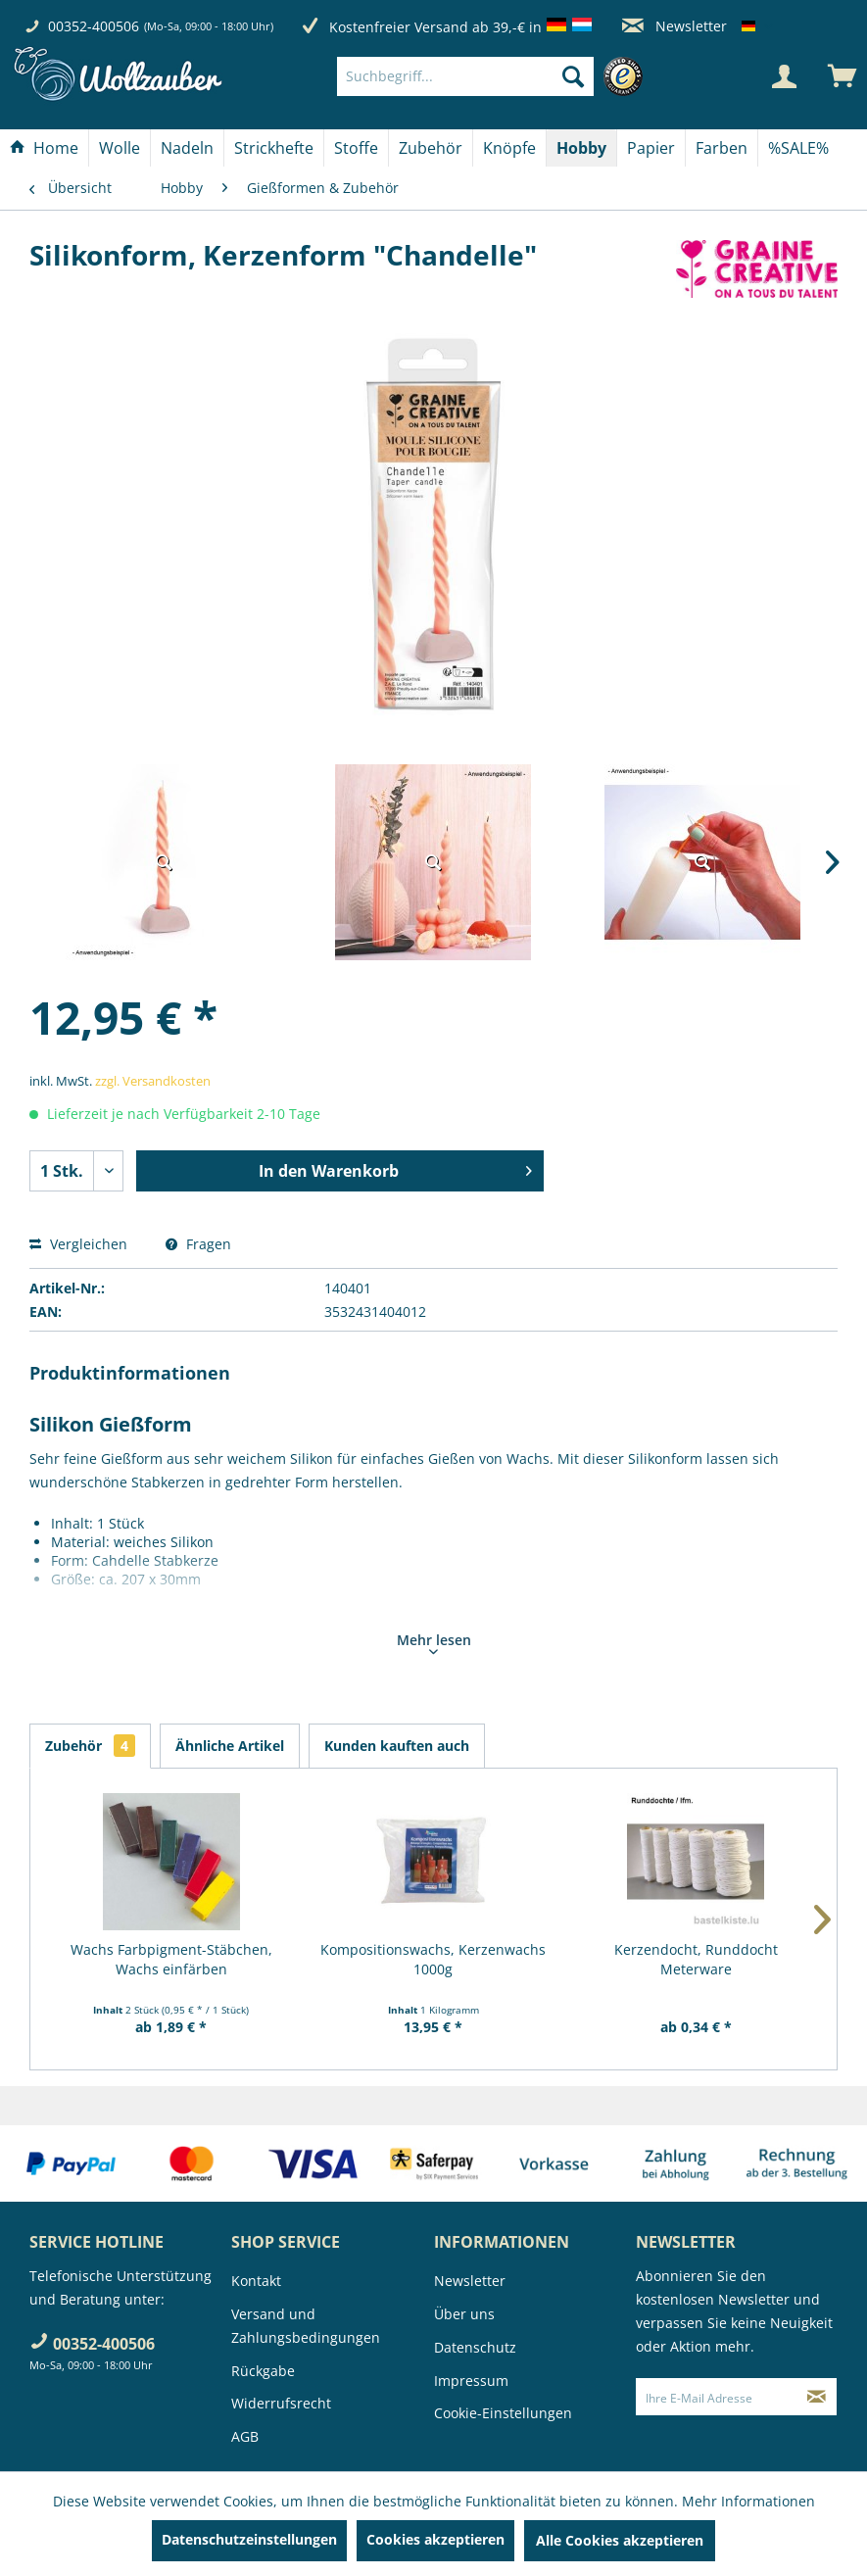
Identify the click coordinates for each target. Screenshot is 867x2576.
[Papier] (651, 148)
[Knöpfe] (509, 148)
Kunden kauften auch (396, 1745)
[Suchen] (573, 76)
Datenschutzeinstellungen (249, 2539)
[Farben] (721, 148)
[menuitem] (495, 76)
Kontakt (256, 2280)
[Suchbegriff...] (466, 76)
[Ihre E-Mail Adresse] (716, 2396)
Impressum (471, 2380)
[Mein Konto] (783, 76)
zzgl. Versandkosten (153, 1081)
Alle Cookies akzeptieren (619, 2540)
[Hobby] (581, 148)
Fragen (198, 1244)
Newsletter (674, 26)
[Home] (44, 148)
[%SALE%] (798, 148)
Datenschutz (475, 2347)
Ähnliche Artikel (229, 1745)
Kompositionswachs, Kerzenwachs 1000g (433, 1959)
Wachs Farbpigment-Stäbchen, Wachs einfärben (171, 1959)
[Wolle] (119, 148)
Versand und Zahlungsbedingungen (305, 2326)
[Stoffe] (356, 148)
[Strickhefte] (273, 148)
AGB (245, 2436)
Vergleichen (78, 1244)
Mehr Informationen (748, 2501)
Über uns (464, 2314)
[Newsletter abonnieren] (816, 2396)
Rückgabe (263, 2370)
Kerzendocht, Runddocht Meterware (696, 1959)
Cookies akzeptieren (435, 2539)
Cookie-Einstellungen (503, 2413)
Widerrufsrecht (281, 2403)
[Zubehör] (430, 148)
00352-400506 (93, 26)
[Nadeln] (187, 148)
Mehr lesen (434, 1642)
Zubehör (90, 1745)
